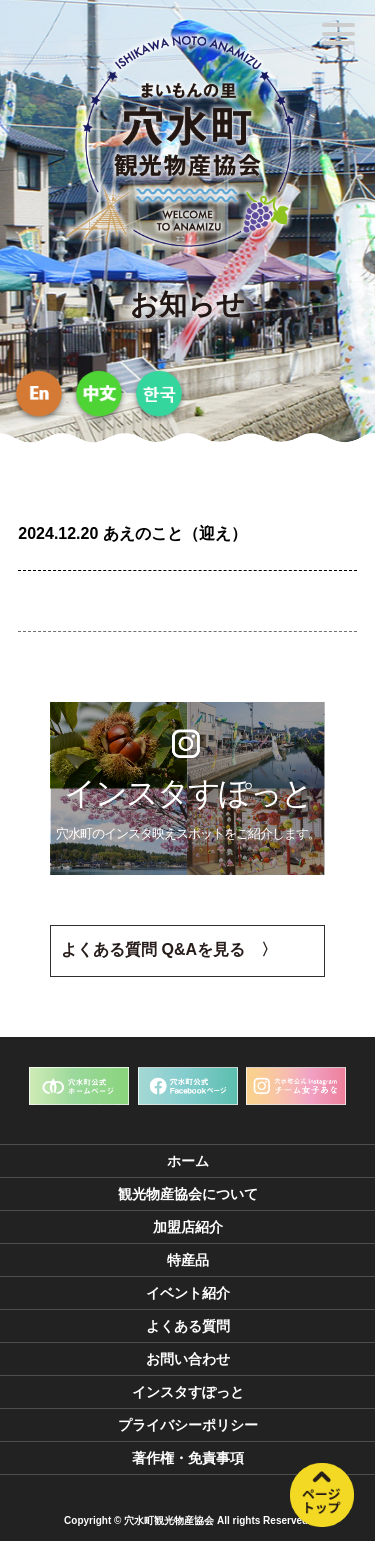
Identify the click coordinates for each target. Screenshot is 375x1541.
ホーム (188, 1161)
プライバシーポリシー (188, 1425)
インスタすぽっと (188, 1392)
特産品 (188, 1260)
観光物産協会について (188, 1194)
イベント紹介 (188, 1293)
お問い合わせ (188, 1359)
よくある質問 (188, 1326)
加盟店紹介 (188, 1227)
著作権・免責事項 (188, 1458)
